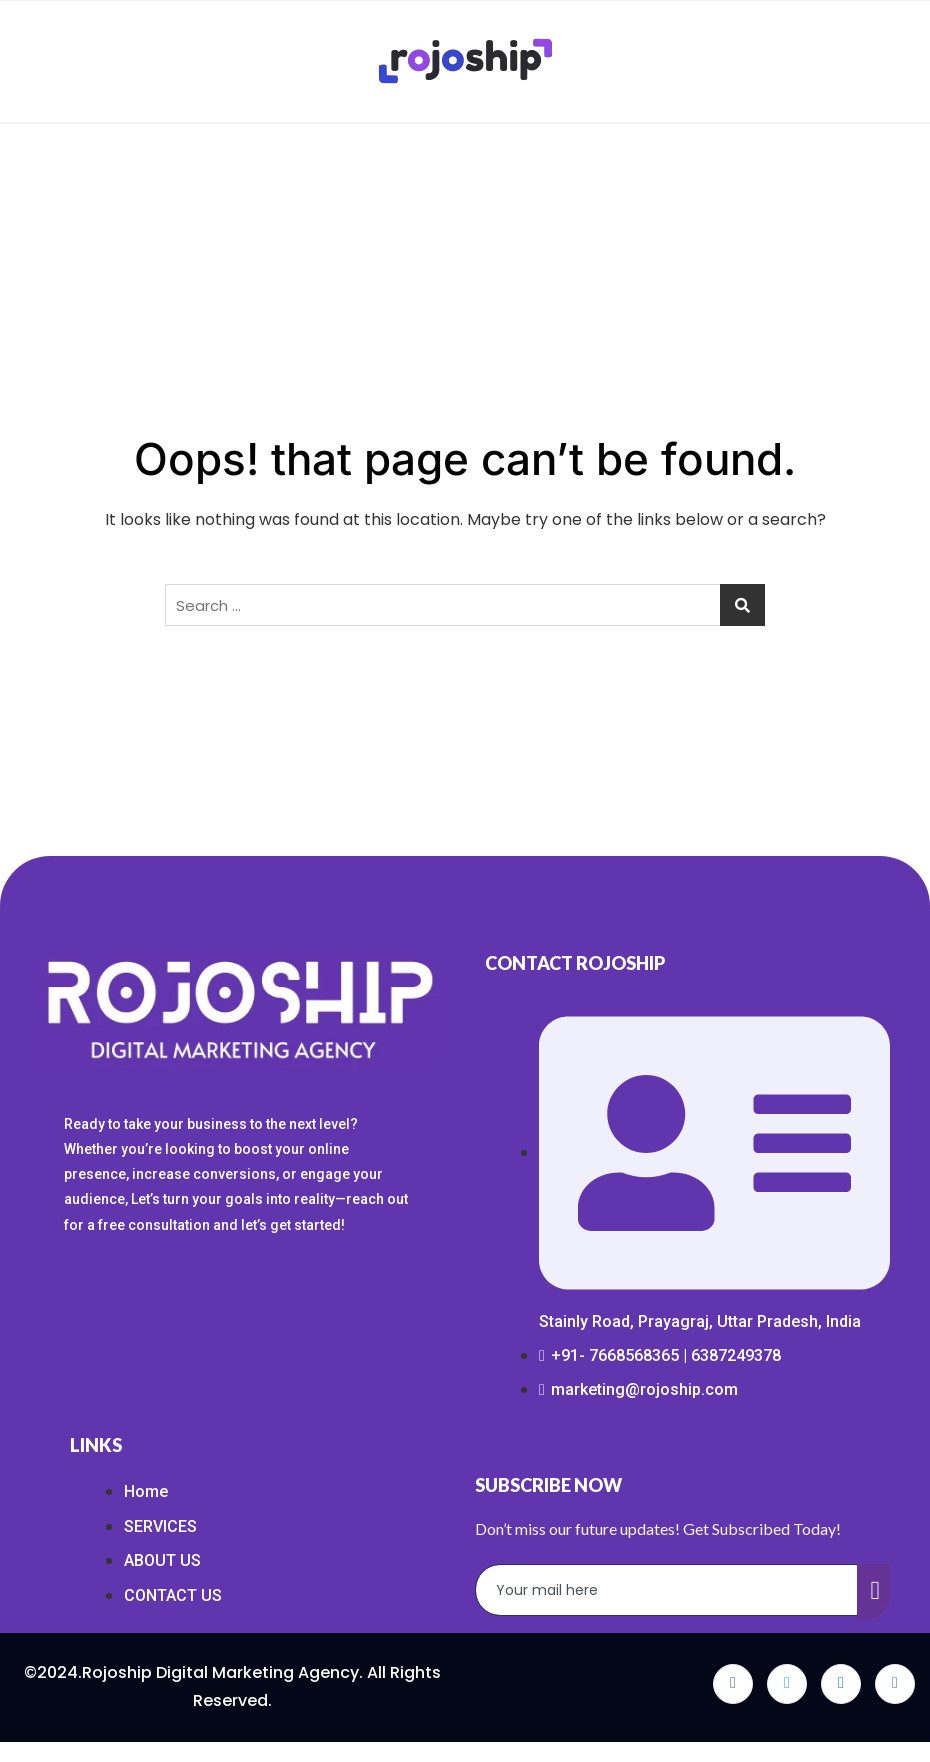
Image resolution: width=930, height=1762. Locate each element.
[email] (667, 1590)
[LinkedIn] (841, 1684)
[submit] (874, 1592)
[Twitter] (787, 1684)
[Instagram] (895, 1684)
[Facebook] (733, 1684)
